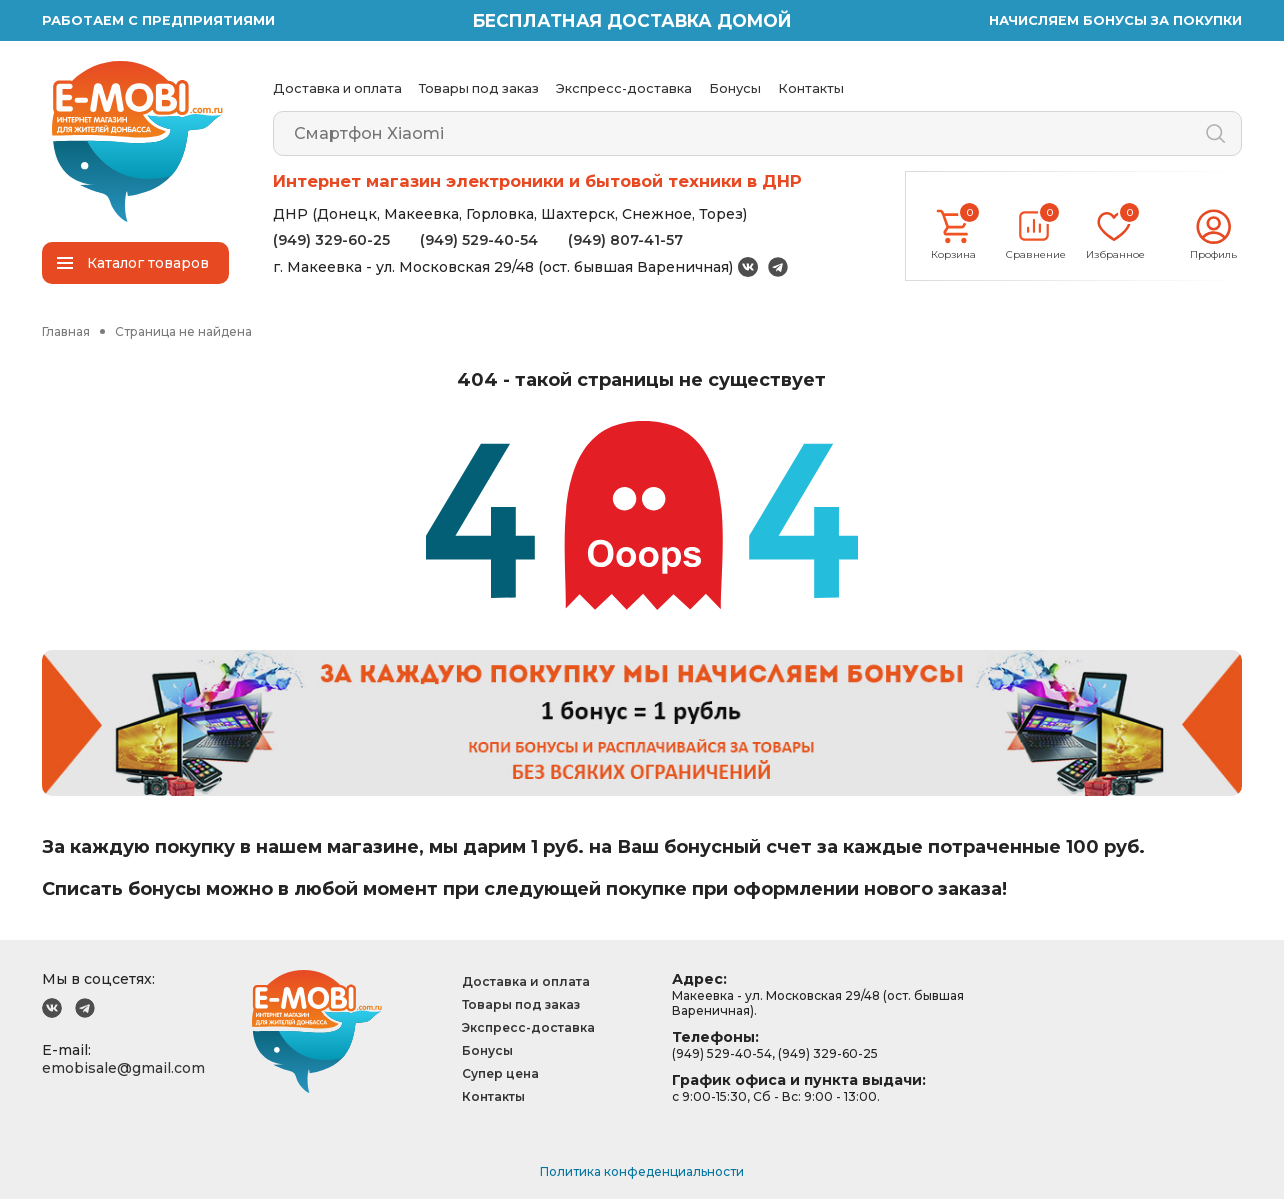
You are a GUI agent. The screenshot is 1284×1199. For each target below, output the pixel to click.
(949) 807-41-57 (625, 240)
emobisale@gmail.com (123, 1068)
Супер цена (500, 1073)
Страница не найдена (183, 331)
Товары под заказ (479, 88)
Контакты (811, 88)
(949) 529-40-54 (479, 240)
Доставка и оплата (337, 88)
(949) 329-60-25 (331, 240)
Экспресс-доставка (624, 88)
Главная (66, 331)
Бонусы (735, 88)
